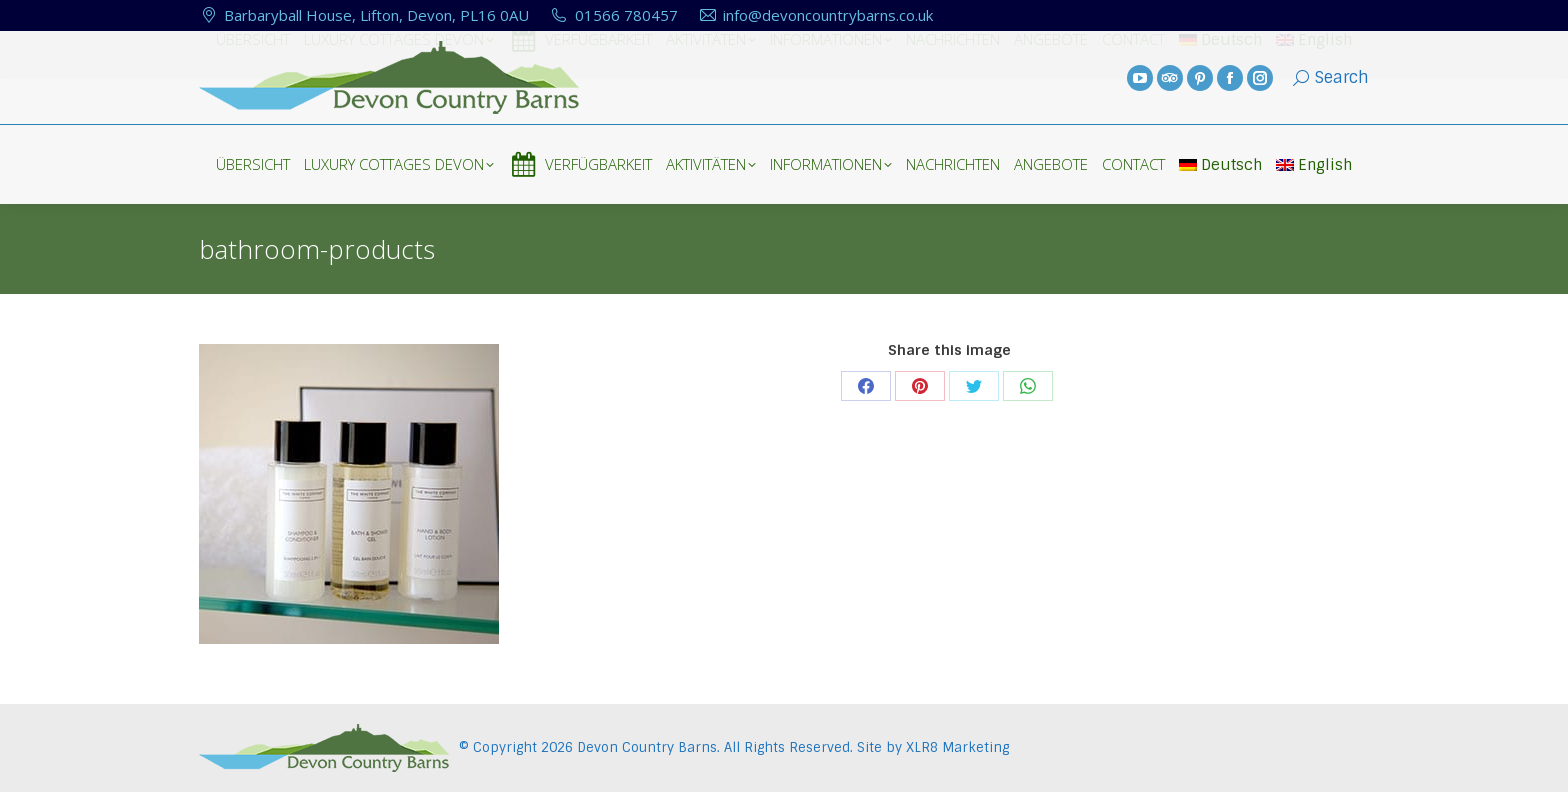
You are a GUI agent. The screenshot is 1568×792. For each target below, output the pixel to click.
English (1314, 165)
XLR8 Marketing (957, 747)
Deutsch (1220, 165)
